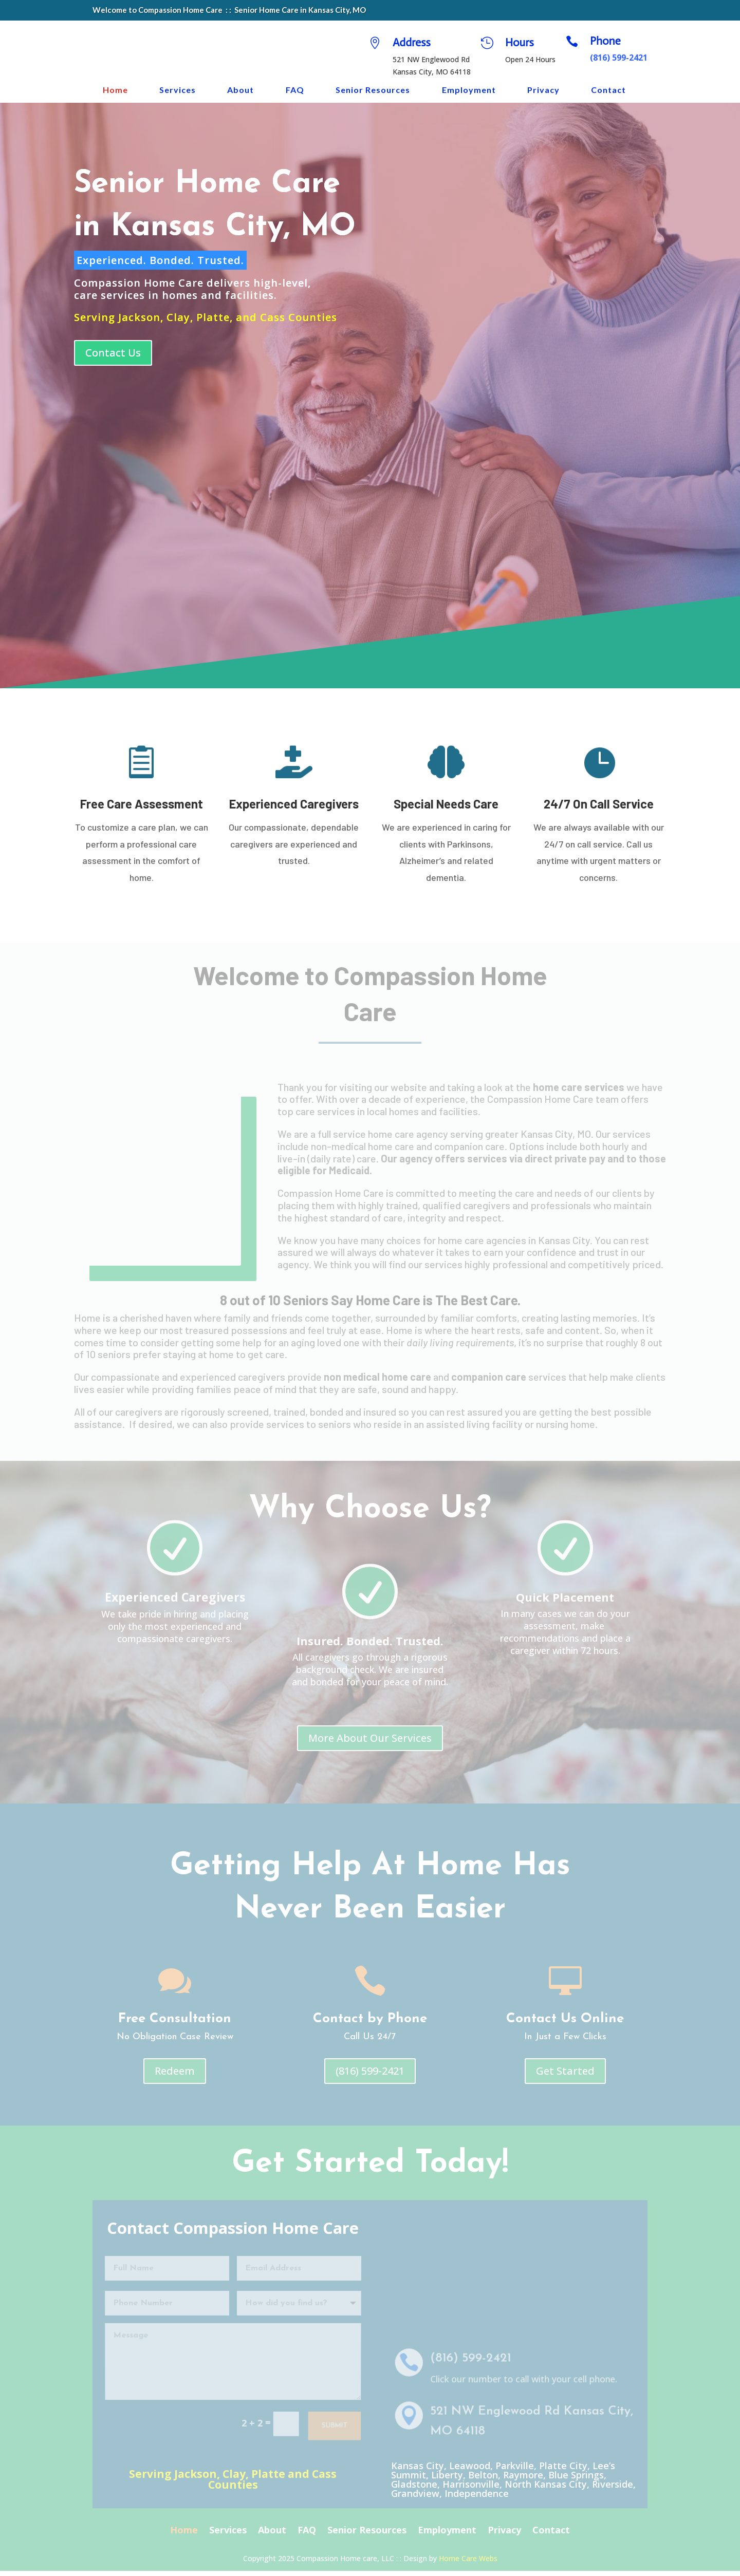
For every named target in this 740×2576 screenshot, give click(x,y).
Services (177, 90)
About (240, 90)
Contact (608, 90)
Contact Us (113, 358)
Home (115, 90)
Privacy (543, 90)
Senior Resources (373, 90)
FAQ (295, 90)
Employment (469, 90)
